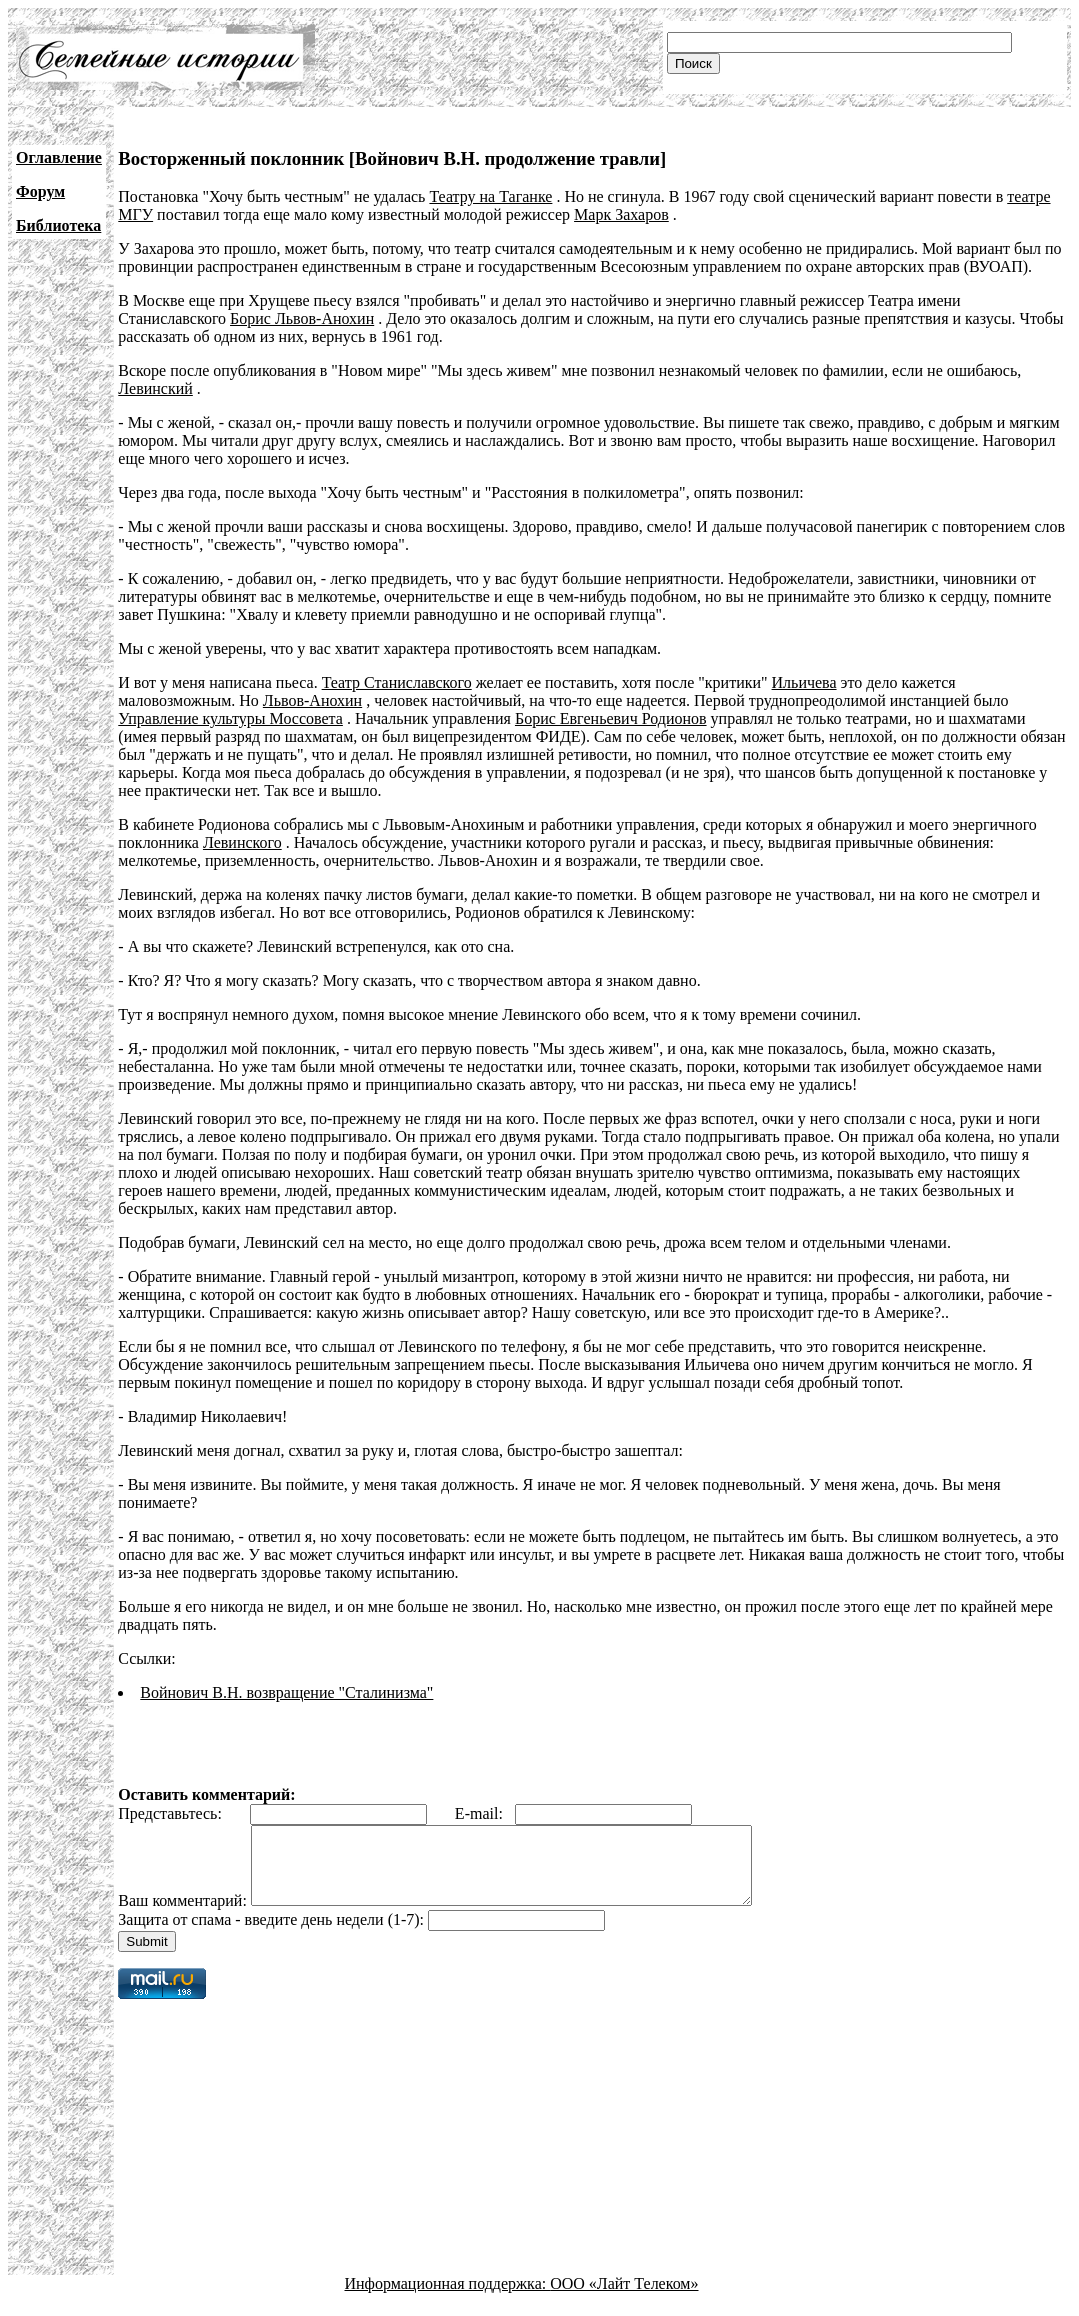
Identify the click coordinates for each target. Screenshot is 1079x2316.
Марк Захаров (621, 214)
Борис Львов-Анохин (302, 318)
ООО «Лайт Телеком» (624, 2298)
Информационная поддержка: (448, 2298)
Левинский (155, 388)
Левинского (242, 842)
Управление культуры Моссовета (230, 718)
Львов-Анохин (312, 700)
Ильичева (804, 682)
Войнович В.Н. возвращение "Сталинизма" (286, 1692)
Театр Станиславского (397, 682)
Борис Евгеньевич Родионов (611, 718)
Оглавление (59, 157)
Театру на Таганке (490, 196)
